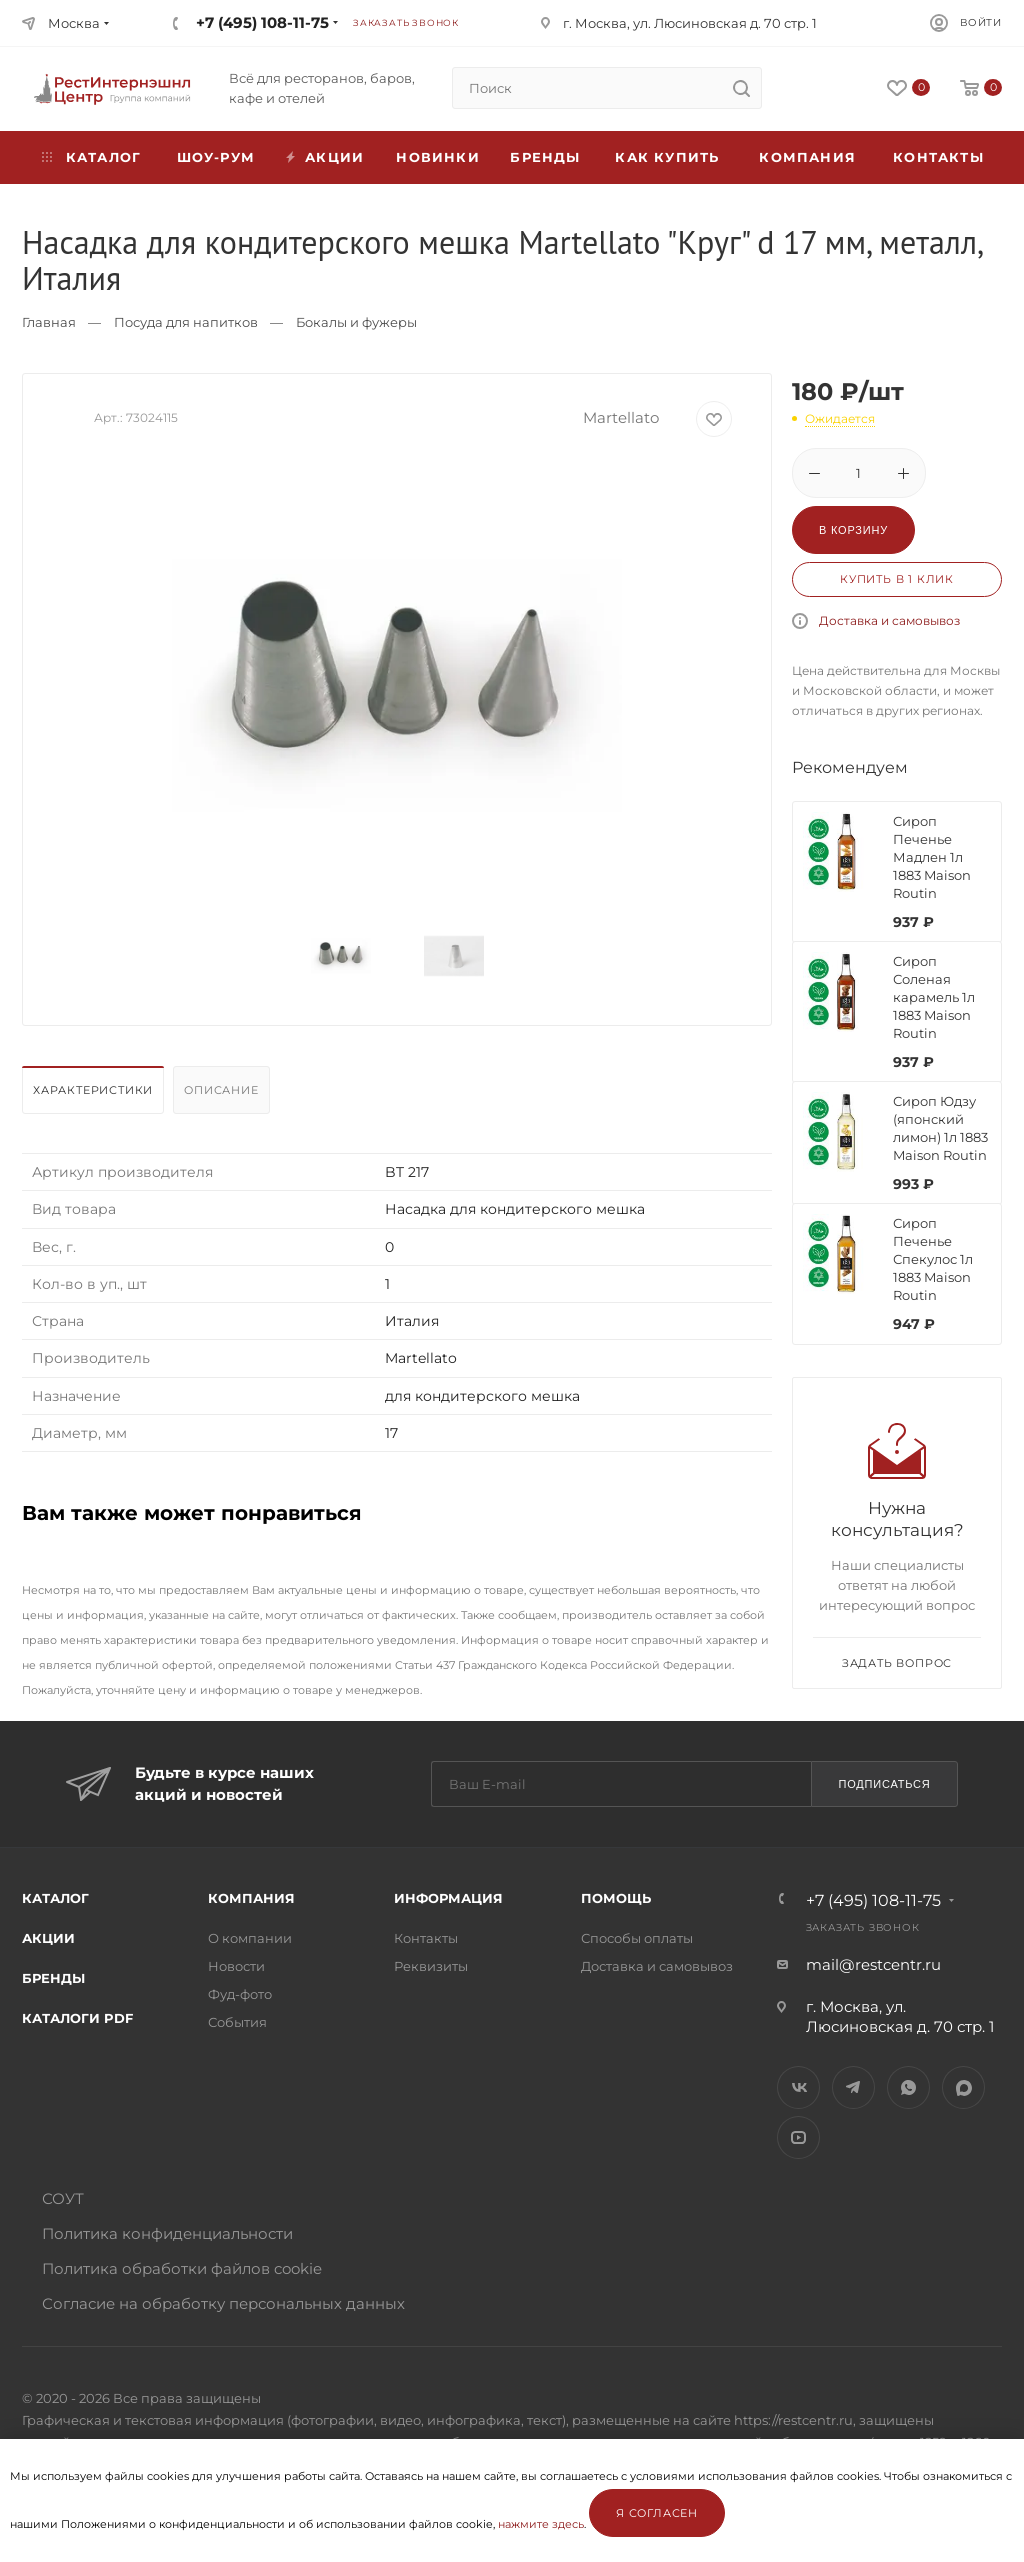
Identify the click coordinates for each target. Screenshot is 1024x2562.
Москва (74, 23)
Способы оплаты (637, 1938)
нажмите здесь (541, 2524)
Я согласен (657, 2513)
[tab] (95, 1095)
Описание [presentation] (221, 1090)
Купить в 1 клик (897, 579)
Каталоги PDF (77, 2018)
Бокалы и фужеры (356, 322)
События (237, 2022)
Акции (48, 1938)
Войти (981, 22)
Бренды (545, 157)
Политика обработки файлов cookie (182, 2268)
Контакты (938, 157)
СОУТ (63, 2198)
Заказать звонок (406, 22)
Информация (448, 1898)
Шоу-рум (216, 157)
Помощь (616, 1898)
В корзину (853, 530)
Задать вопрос (897, 1663)
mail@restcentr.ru (873, 1964)
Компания (807, 157)
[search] (741, 88)
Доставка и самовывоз (889, 620)
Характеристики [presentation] (93, 1090)
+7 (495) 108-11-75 (262, 22)
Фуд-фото (240, 1994)
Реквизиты (431, 1966)
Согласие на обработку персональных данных (223, 2303)
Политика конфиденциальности (167, 2233)
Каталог (55, 1898)
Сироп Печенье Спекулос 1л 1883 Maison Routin (933, 1259)
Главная (49, 322)
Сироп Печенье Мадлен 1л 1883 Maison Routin (932, 857)
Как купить (667, 157)
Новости (236, 1966)
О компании (250, 1938)
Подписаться (884, 1784)
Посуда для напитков (186, 322)
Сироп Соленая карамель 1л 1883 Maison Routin (934, 997)
